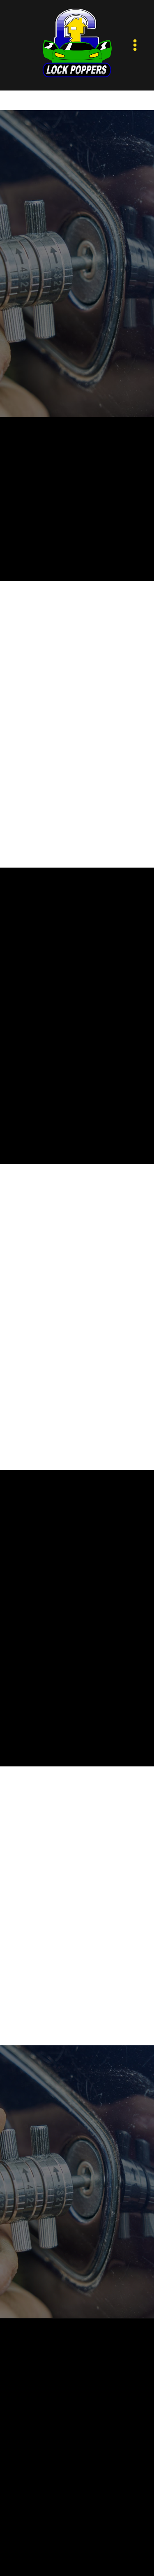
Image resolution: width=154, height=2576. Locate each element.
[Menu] (135, 45)
